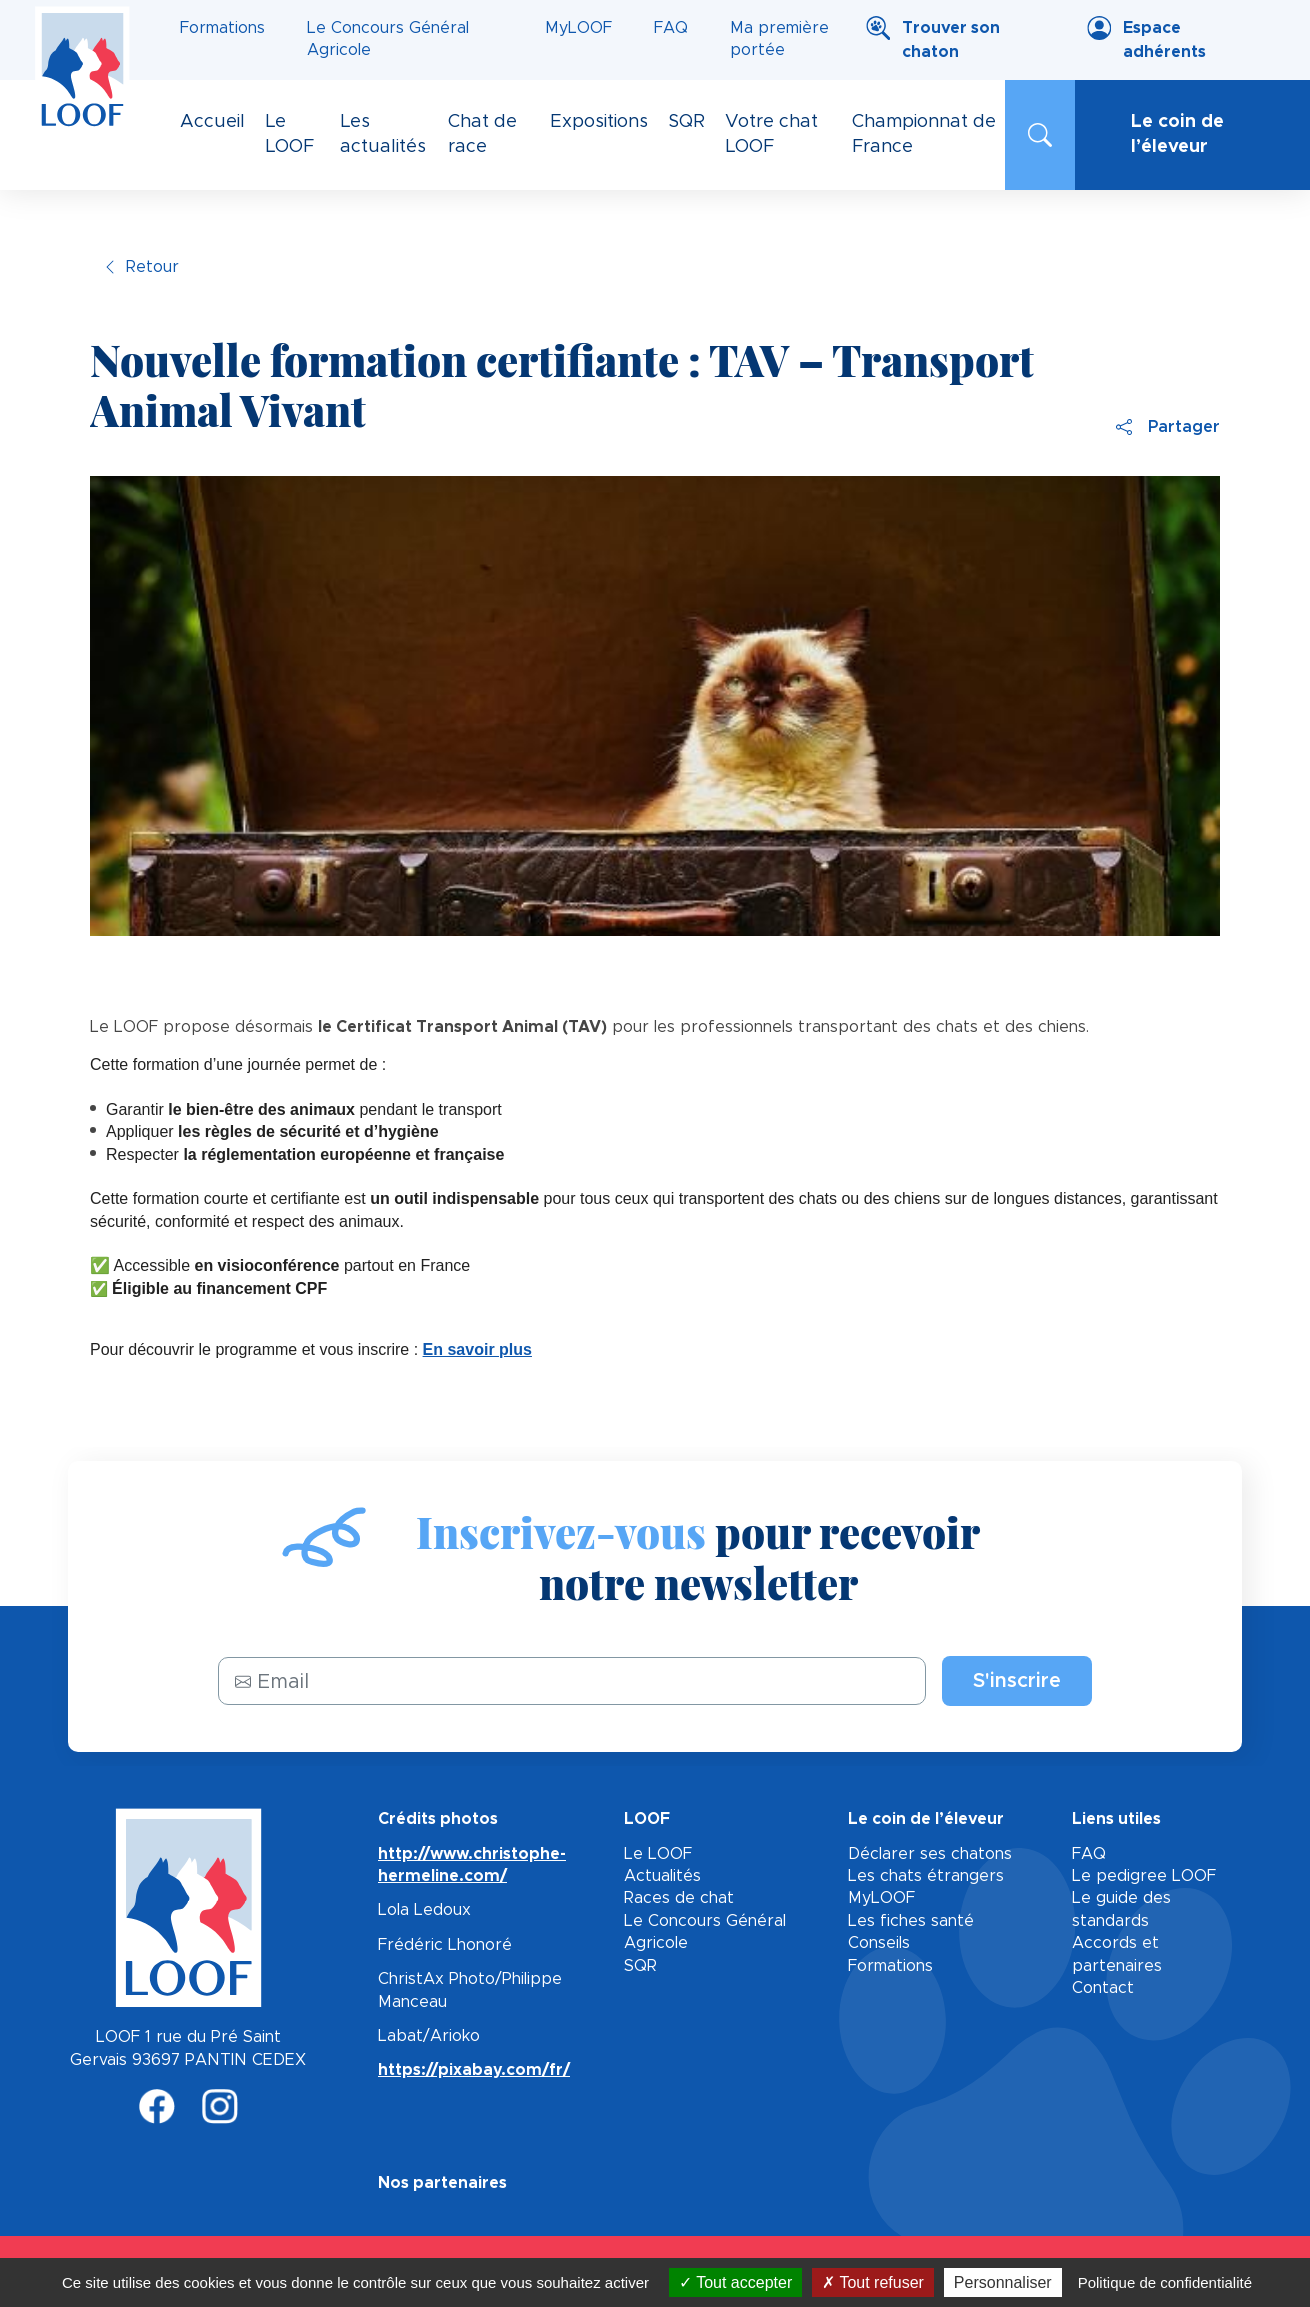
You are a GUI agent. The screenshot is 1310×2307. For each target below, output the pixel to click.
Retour (152, 267)
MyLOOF (578, 28)
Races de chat (679, 1898)
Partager (1168, 427)
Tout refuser (873, 2282)
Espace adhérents (1164, 40)
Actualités (662, 1876)
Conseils (879, 1943)
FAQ (671, 28)
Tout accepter (735, 2282)
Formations (222, 28)
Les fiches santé (911, 1921)
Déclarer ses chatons (930, 1854)
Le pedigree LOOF (1144, 1876)
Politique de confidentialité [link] (1165, 2282)
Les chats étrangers (926, 1876)
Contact (1103, 1988)
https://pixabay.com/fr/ (474, 2070)
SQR (640, 1966)
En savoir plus (477, 1349)
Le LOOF (658, 1854)
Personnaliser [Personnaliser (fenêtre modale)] (1003, 2282)
